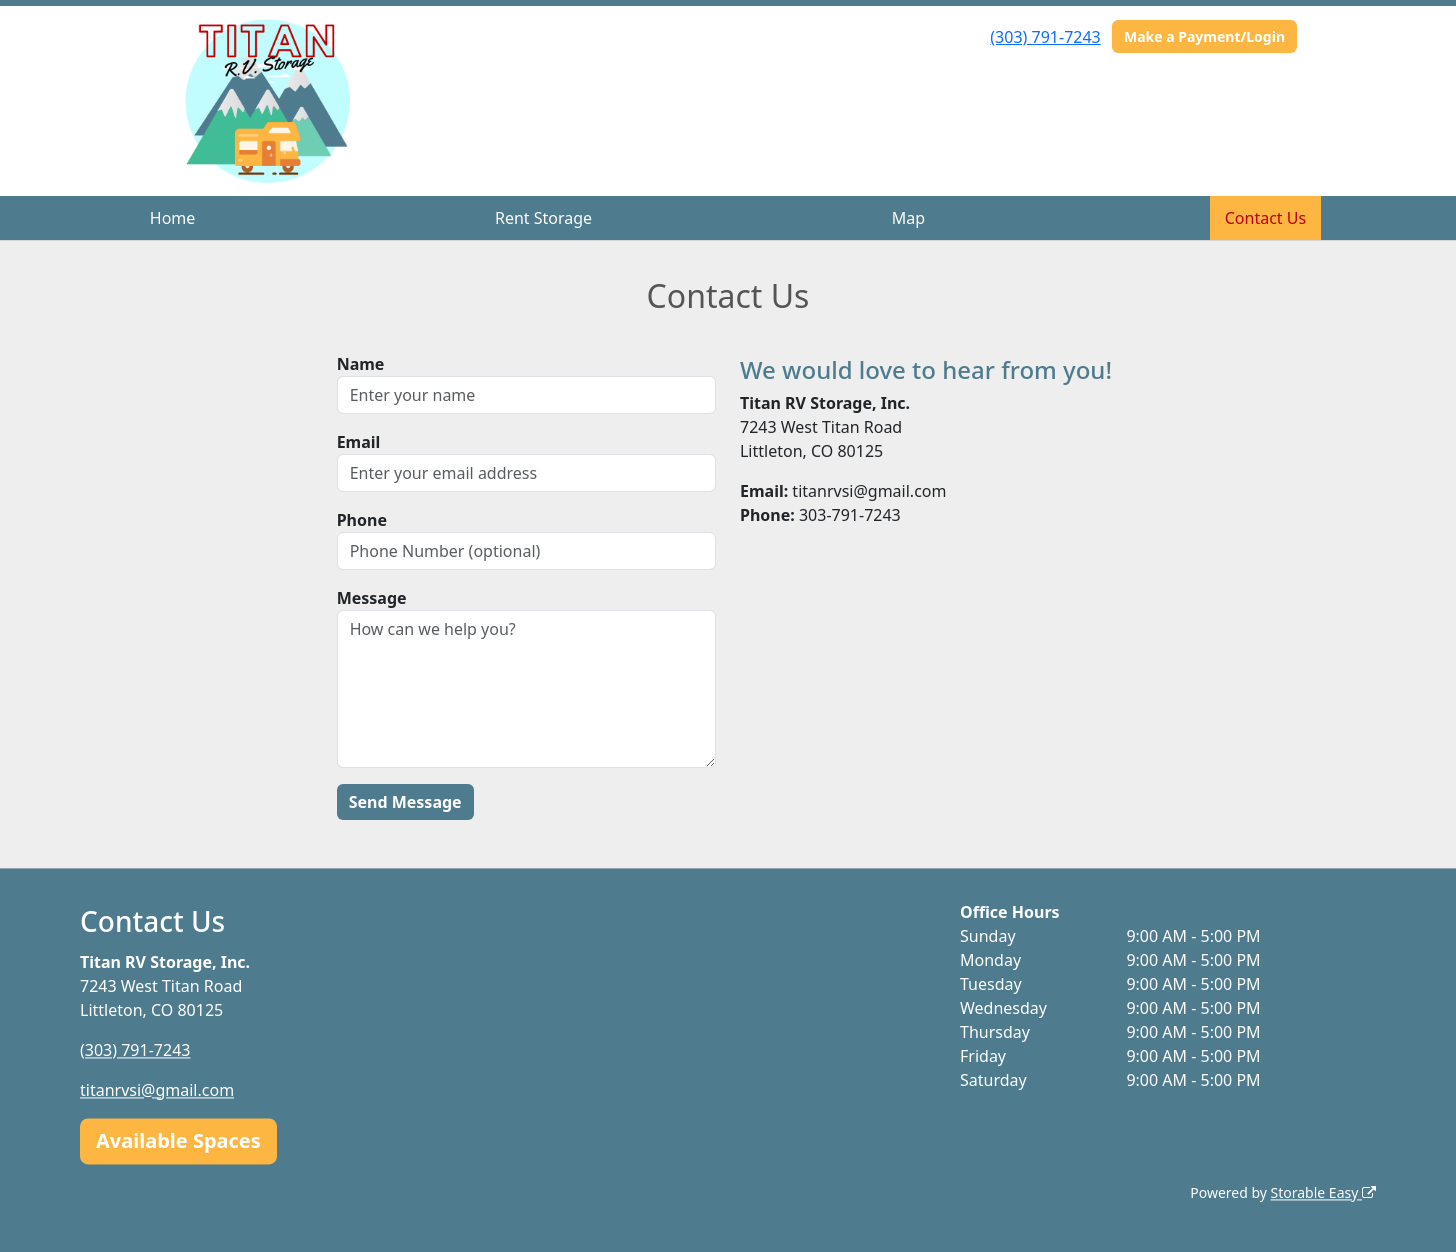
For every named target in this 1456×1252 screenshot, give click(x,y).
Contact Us (1265, 218)
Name (361, 364)
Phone (362, 520)
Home (173, 218)
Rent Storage (543, 218)
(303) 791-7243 (1045, 37)
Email (359, 442)
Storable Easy (1323, 1192)
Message (372, 598)
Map (908, 218)
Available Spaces (178, 1140)
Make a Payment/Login (1204, 36)
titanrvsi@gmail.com (157, 1090)
